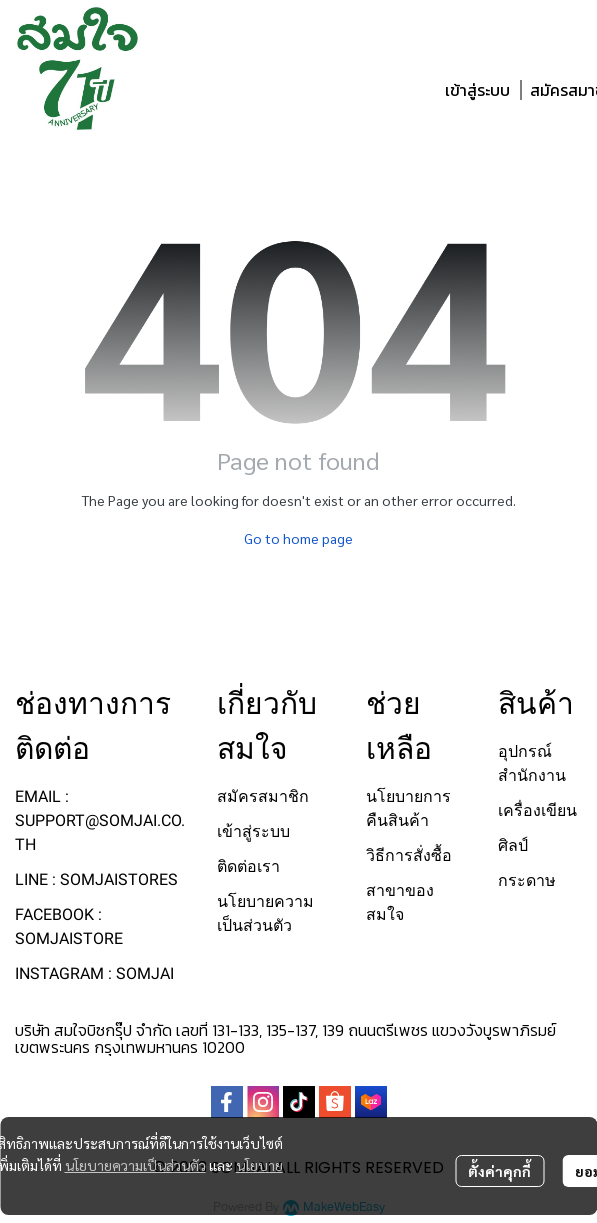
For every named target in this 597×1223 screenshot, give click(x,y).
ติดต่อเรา (248, 866)
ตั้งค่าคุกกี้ (499, 1171)
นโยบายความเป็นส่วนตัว (135, 1165)
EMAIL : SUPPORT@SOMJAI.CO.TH (100, 820)
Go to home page (298, 538)
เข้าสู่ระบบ (477, 90)
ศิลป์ (513, 845)
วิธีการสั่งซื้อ (409, 855)
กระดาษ (527, 880)
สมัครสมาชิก (263, 796)
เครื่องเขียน (537, 810)
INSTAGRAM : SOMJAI (94, 973)
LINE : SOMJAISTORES (96, 879)
